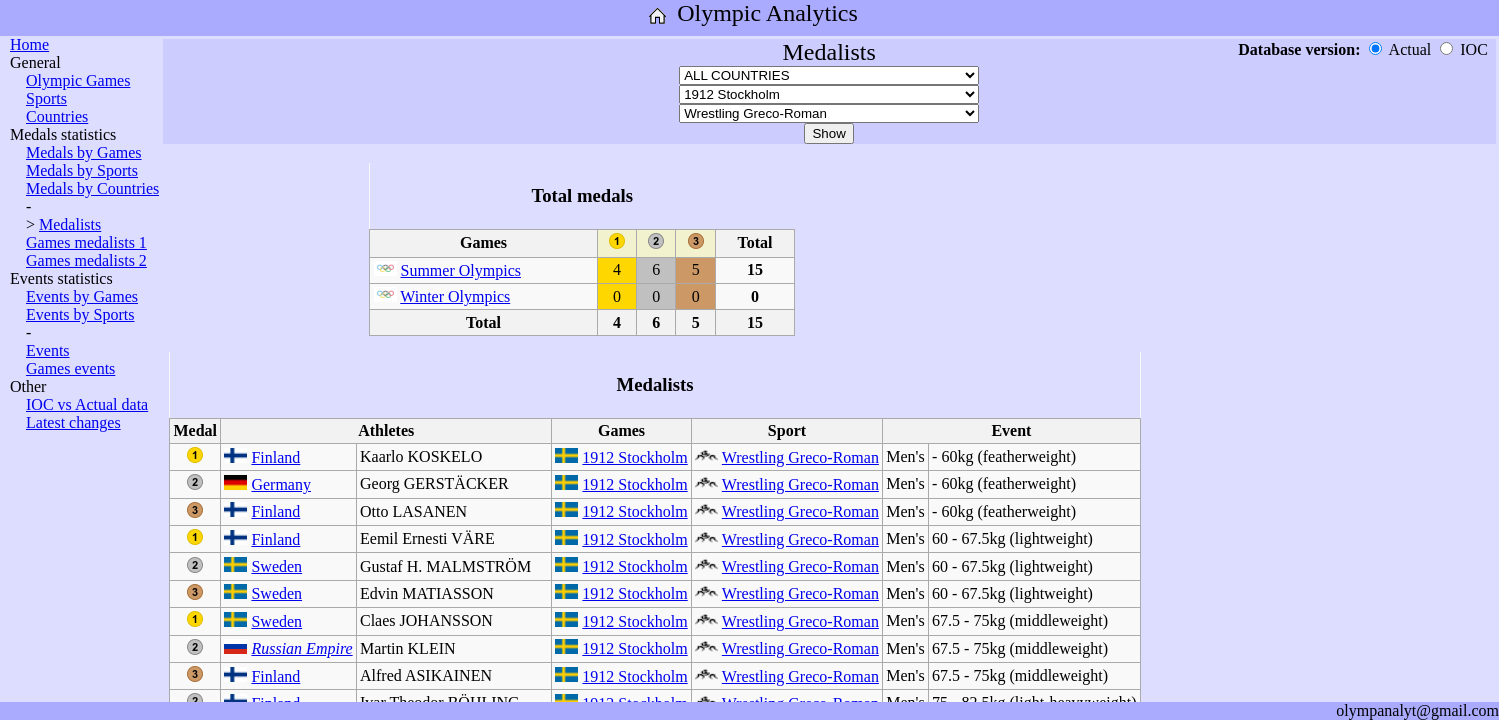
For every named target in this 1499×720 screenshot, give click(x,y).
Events (48, 350)
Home (29, 44)
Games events (70, 368)
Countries (57, 116)
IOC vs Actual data (87, 404)
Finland (275, 457)
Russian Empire (301, 648)
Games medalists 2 (86, 260)
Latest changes (73, 422)
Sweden (276, 566)
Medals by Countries (92, 188)
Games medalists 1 (86, 242)
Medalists (70, 224)
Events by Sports (80, 314)
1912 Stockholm (634, 457)
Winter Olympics (455, 296)
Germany (281, 484)
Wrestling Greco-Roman (800, 457)
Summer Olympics (461, 270)
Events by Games (82, 296)
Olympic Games (78, 80)
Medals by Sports (82, 170)
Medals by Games (84, 152)
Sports (46, 98)
